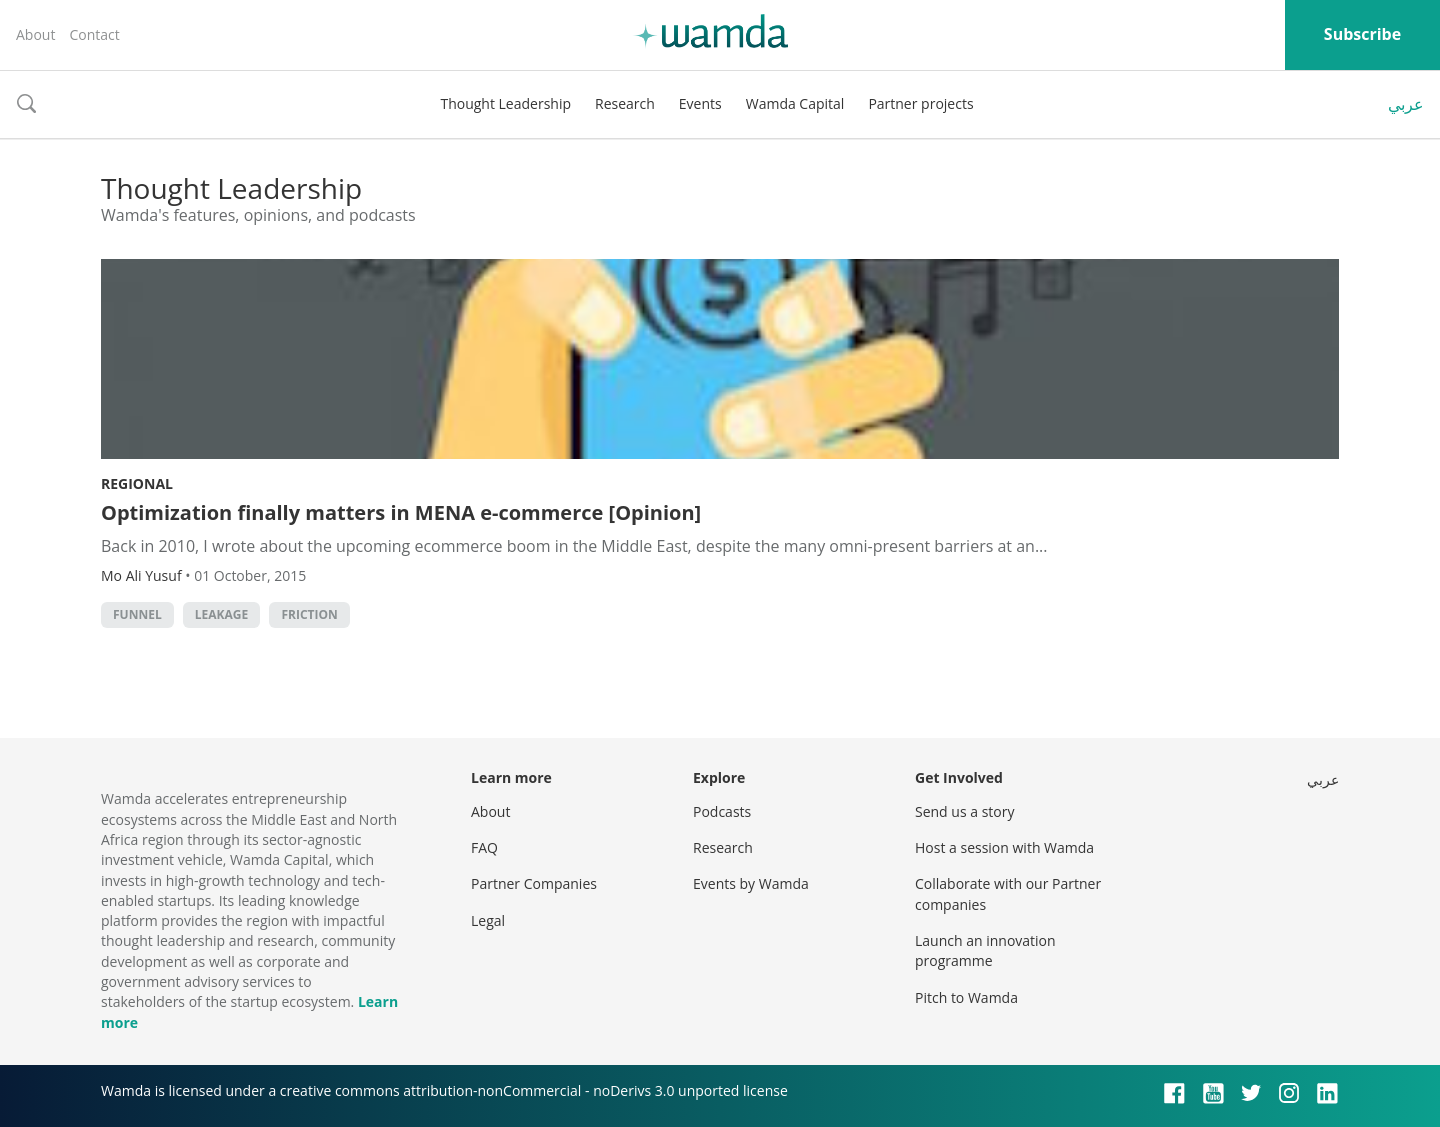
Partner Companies (534, 883)
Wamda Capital (795, 103)
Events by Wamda (751, 883)
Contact (94, 34)
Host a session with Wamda (1004, 847)
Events (700, 103)
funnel (137, 614)
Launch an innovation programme (985, 950)
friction (309, 614)
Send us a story (964, 811)
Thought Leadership (505, 103)
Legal (488, 920)
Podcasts (722, 811)
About (35, 34)
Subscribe (1362, 34)
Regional (137, 483)
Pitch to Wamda (966, 997)
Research (625, 103)
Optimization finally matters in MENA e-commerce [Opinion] (401, 512)
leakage (221, 614)
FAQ (484, 847)
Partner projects (920, 103)
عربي (1406, 104)
